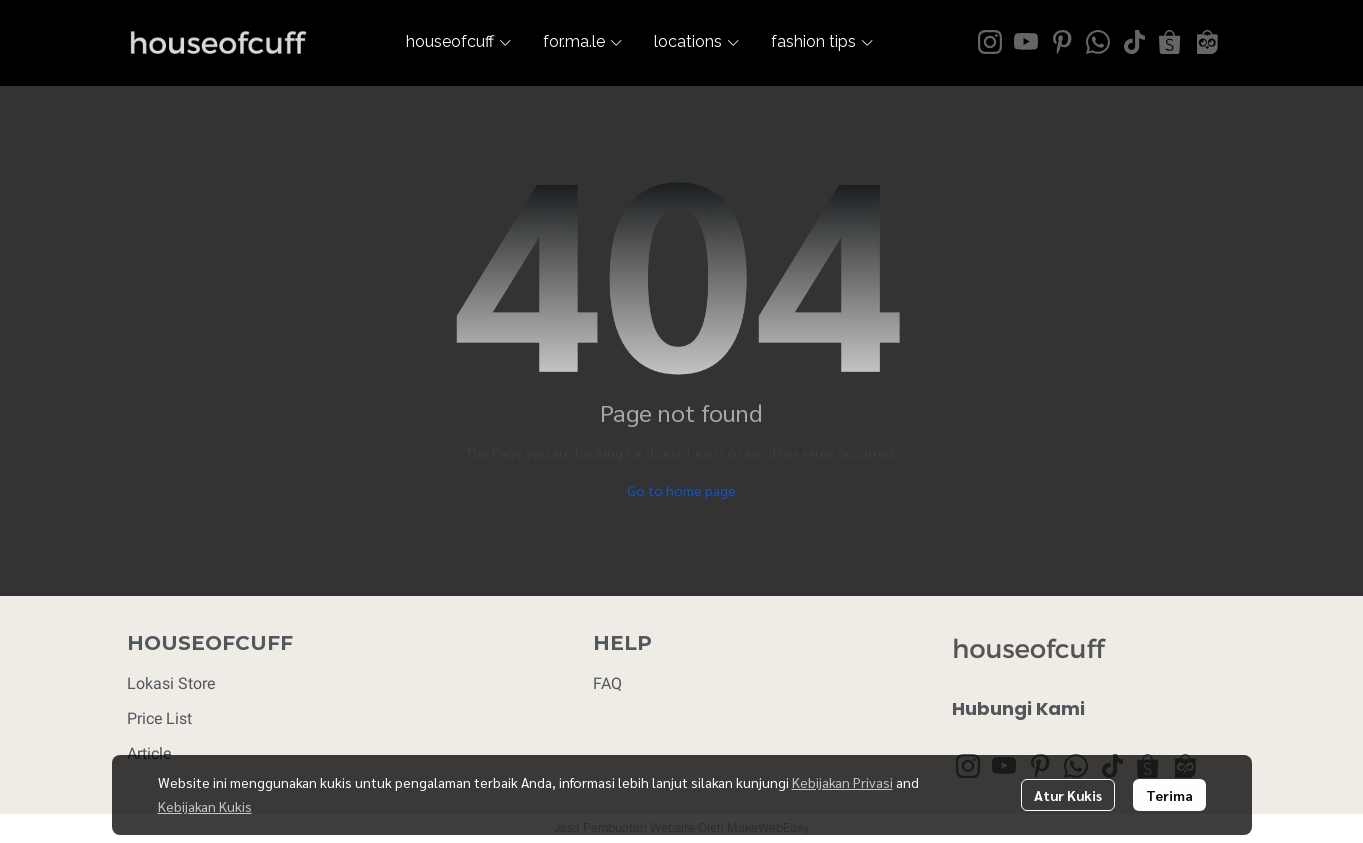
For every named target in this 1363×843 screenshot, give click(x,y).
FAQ (607, 683)
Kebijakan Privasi (842, 782)
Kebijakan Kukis (205, 806)
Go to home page (681, 490)
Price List (159, 718)
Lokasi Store (171, 683)
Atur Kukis (1068, 795)
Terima (1169, 795)
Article (149, 753)
